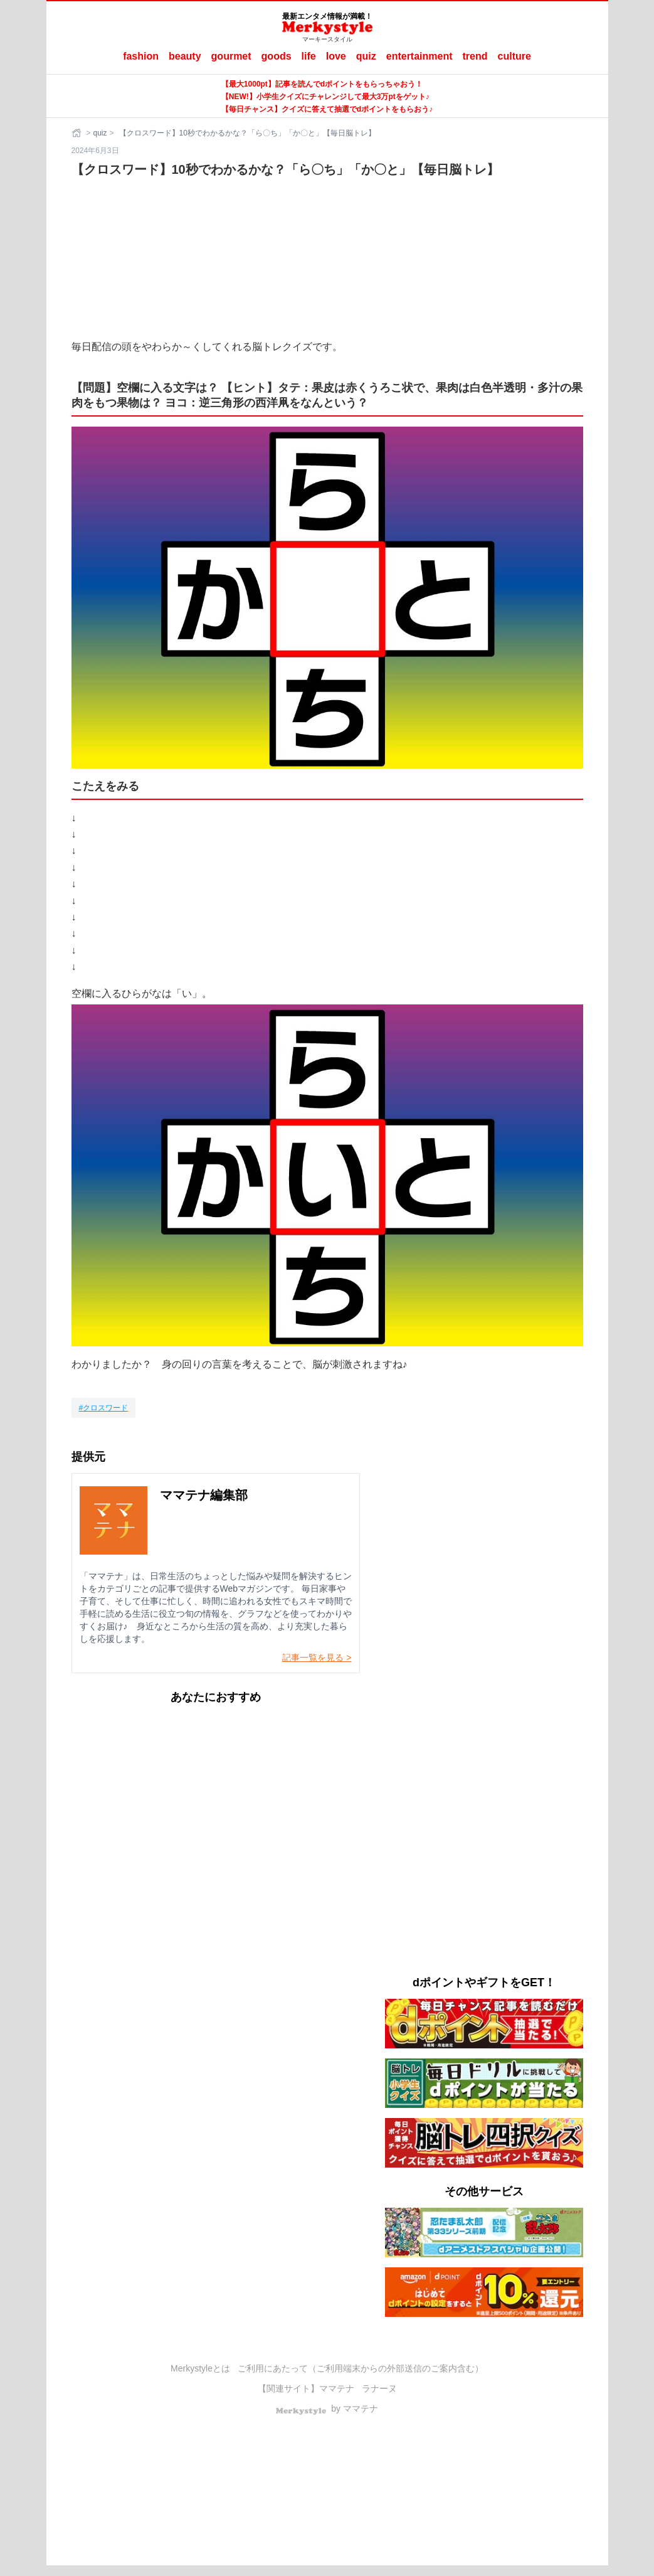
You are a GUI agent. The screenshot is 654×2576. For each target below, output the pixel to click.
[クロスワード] (103, 1408)
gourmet (231, 56)
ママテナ (336, 2388)
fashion (141, 56)
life (309, 56)
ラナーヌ (379, 2388)
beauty (185, 56)
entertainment (419, 56)
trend (475, 56)
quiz (366, 56)
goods (276, 56)
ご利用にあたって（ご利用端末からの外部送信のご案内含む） (360, 2368)
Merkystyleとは (200, 2368)
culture (514, 56)
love (336, 56)
